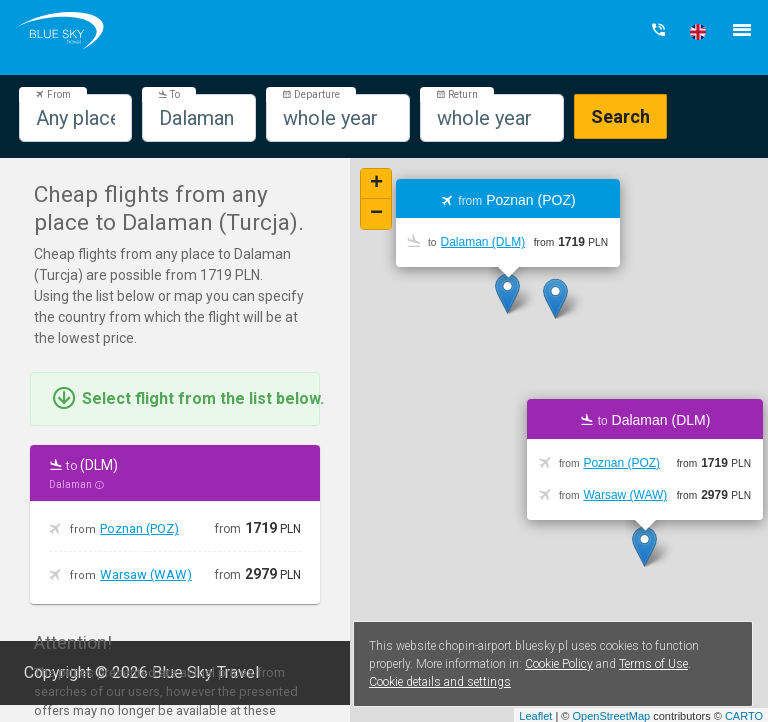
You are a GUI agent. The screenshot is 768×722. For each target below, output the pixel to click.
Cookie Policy (559, 664)
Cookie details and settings (440, 682)
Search (620, 116)
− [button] (376, 214)
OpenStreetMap (611, 716)
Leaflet (535, 716)
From (53, 94)
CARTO (744, 716)
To (169, 94)
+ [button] (376, 184)
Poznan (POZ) (139, 528)
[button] (698, 32)
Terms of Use (653, 664)
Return (457, 94)
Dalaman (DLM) (483, 242)
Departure (311, 94)
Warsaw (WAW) (146, 574)
